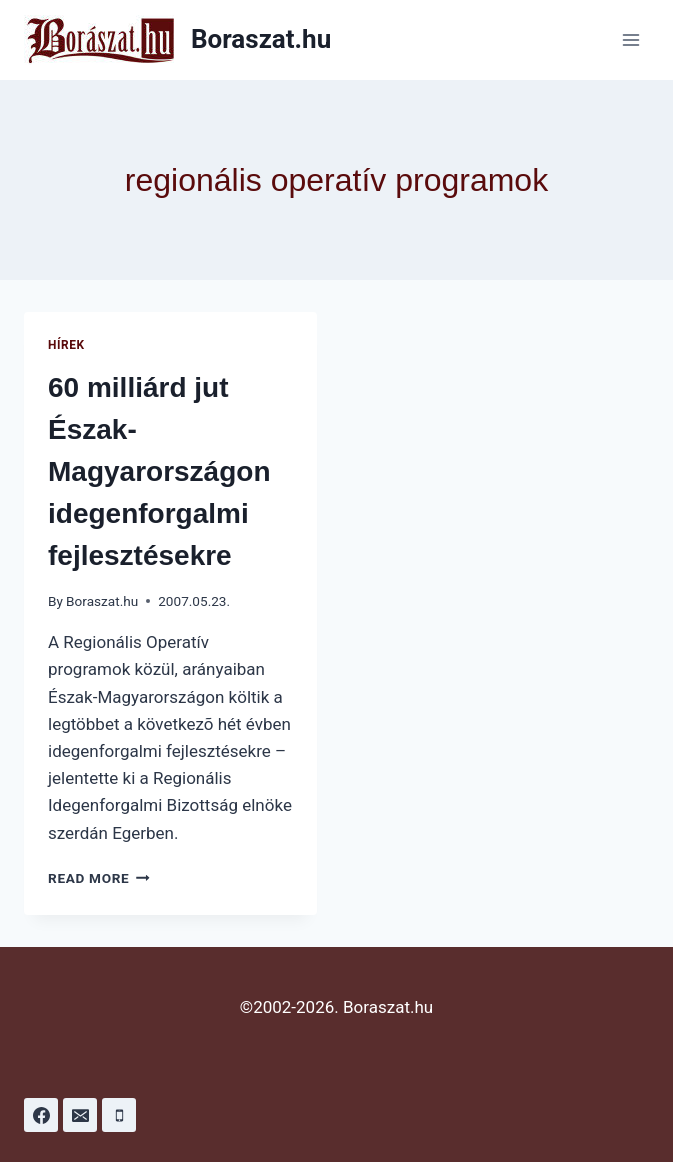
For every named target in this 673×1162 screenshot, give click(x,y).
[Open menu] (630, 39)
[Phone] (119, 1115)
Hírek (66, 345)
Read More (99, 878)
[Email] (80, 1115)
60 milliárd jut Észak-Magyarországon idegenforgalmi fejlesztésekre (159, 471)
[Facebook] (41, 1115)
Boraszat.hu (102, 601)
